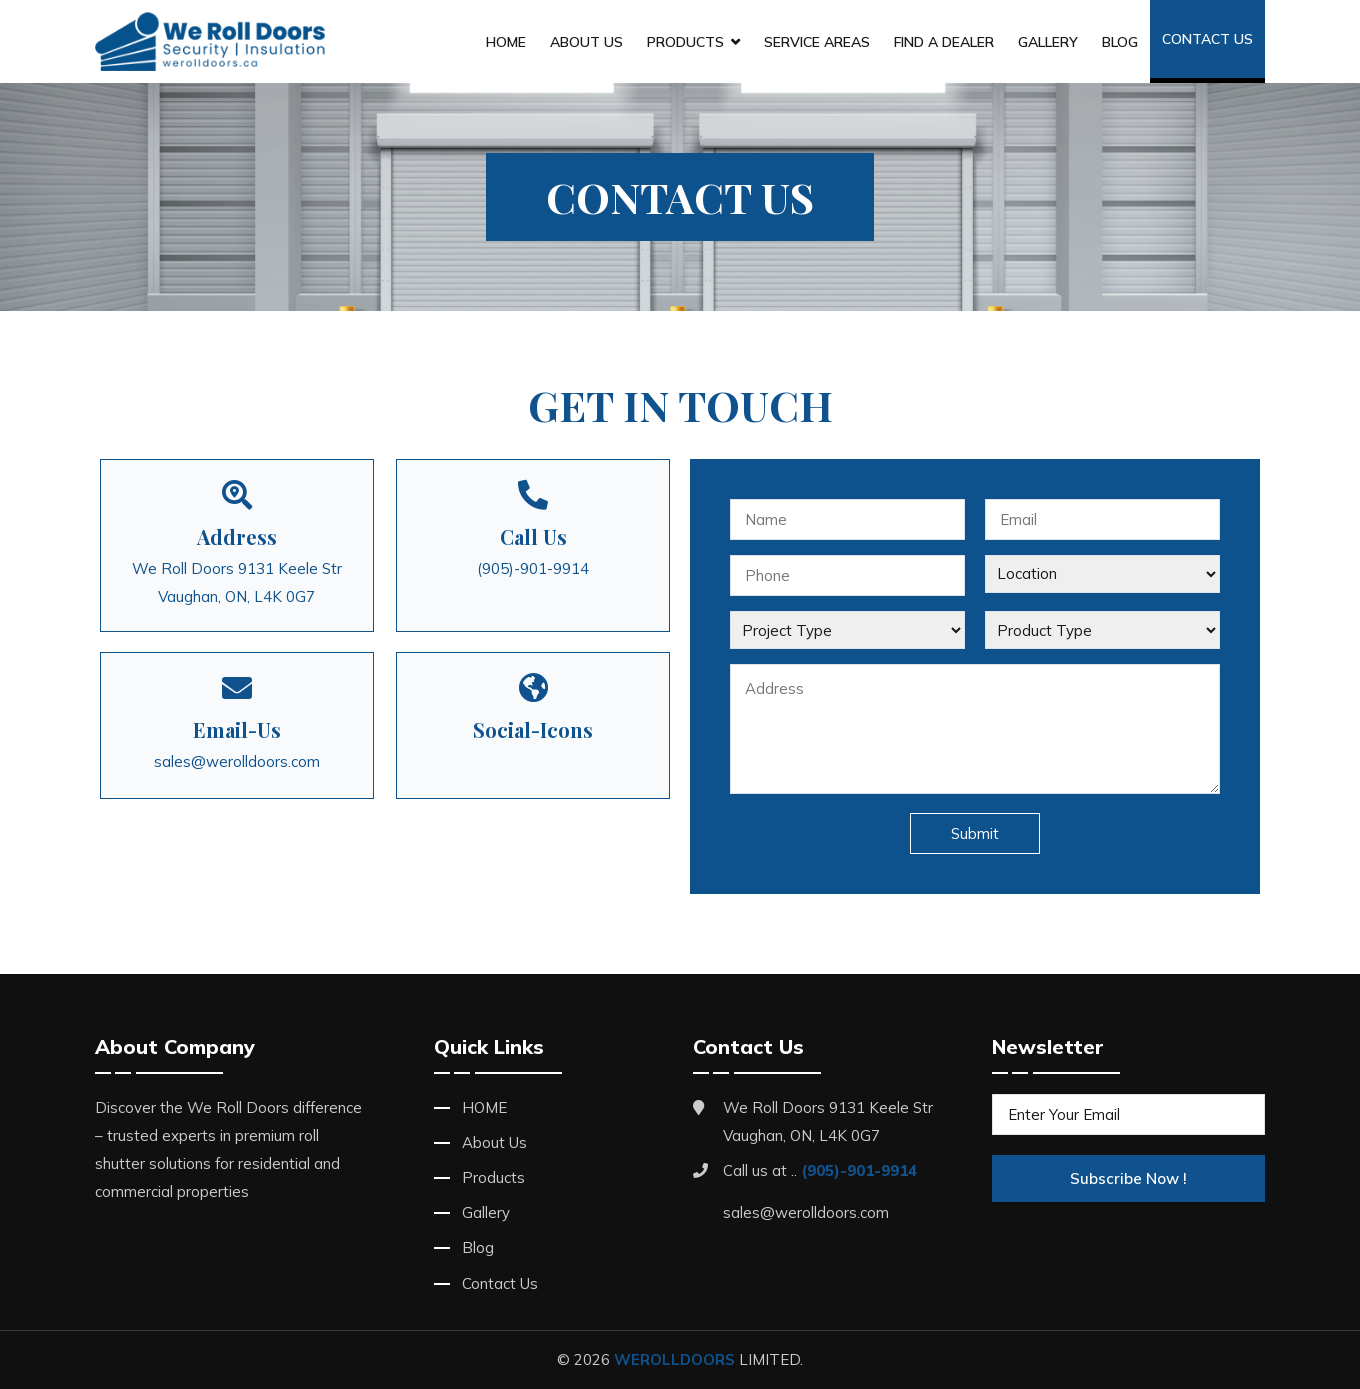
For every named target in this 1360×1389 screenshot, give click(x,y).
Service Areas (817, 42)
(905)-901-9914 (533, 568)
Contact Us (1207, 39)
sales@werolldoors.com (237, 761)
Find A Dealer (944, 42)
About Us (586, 42)
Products (685, 42)
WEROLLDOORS (674, 1359)
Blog (1120, 42)
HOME (506, 42)
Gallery (1048, 42)
